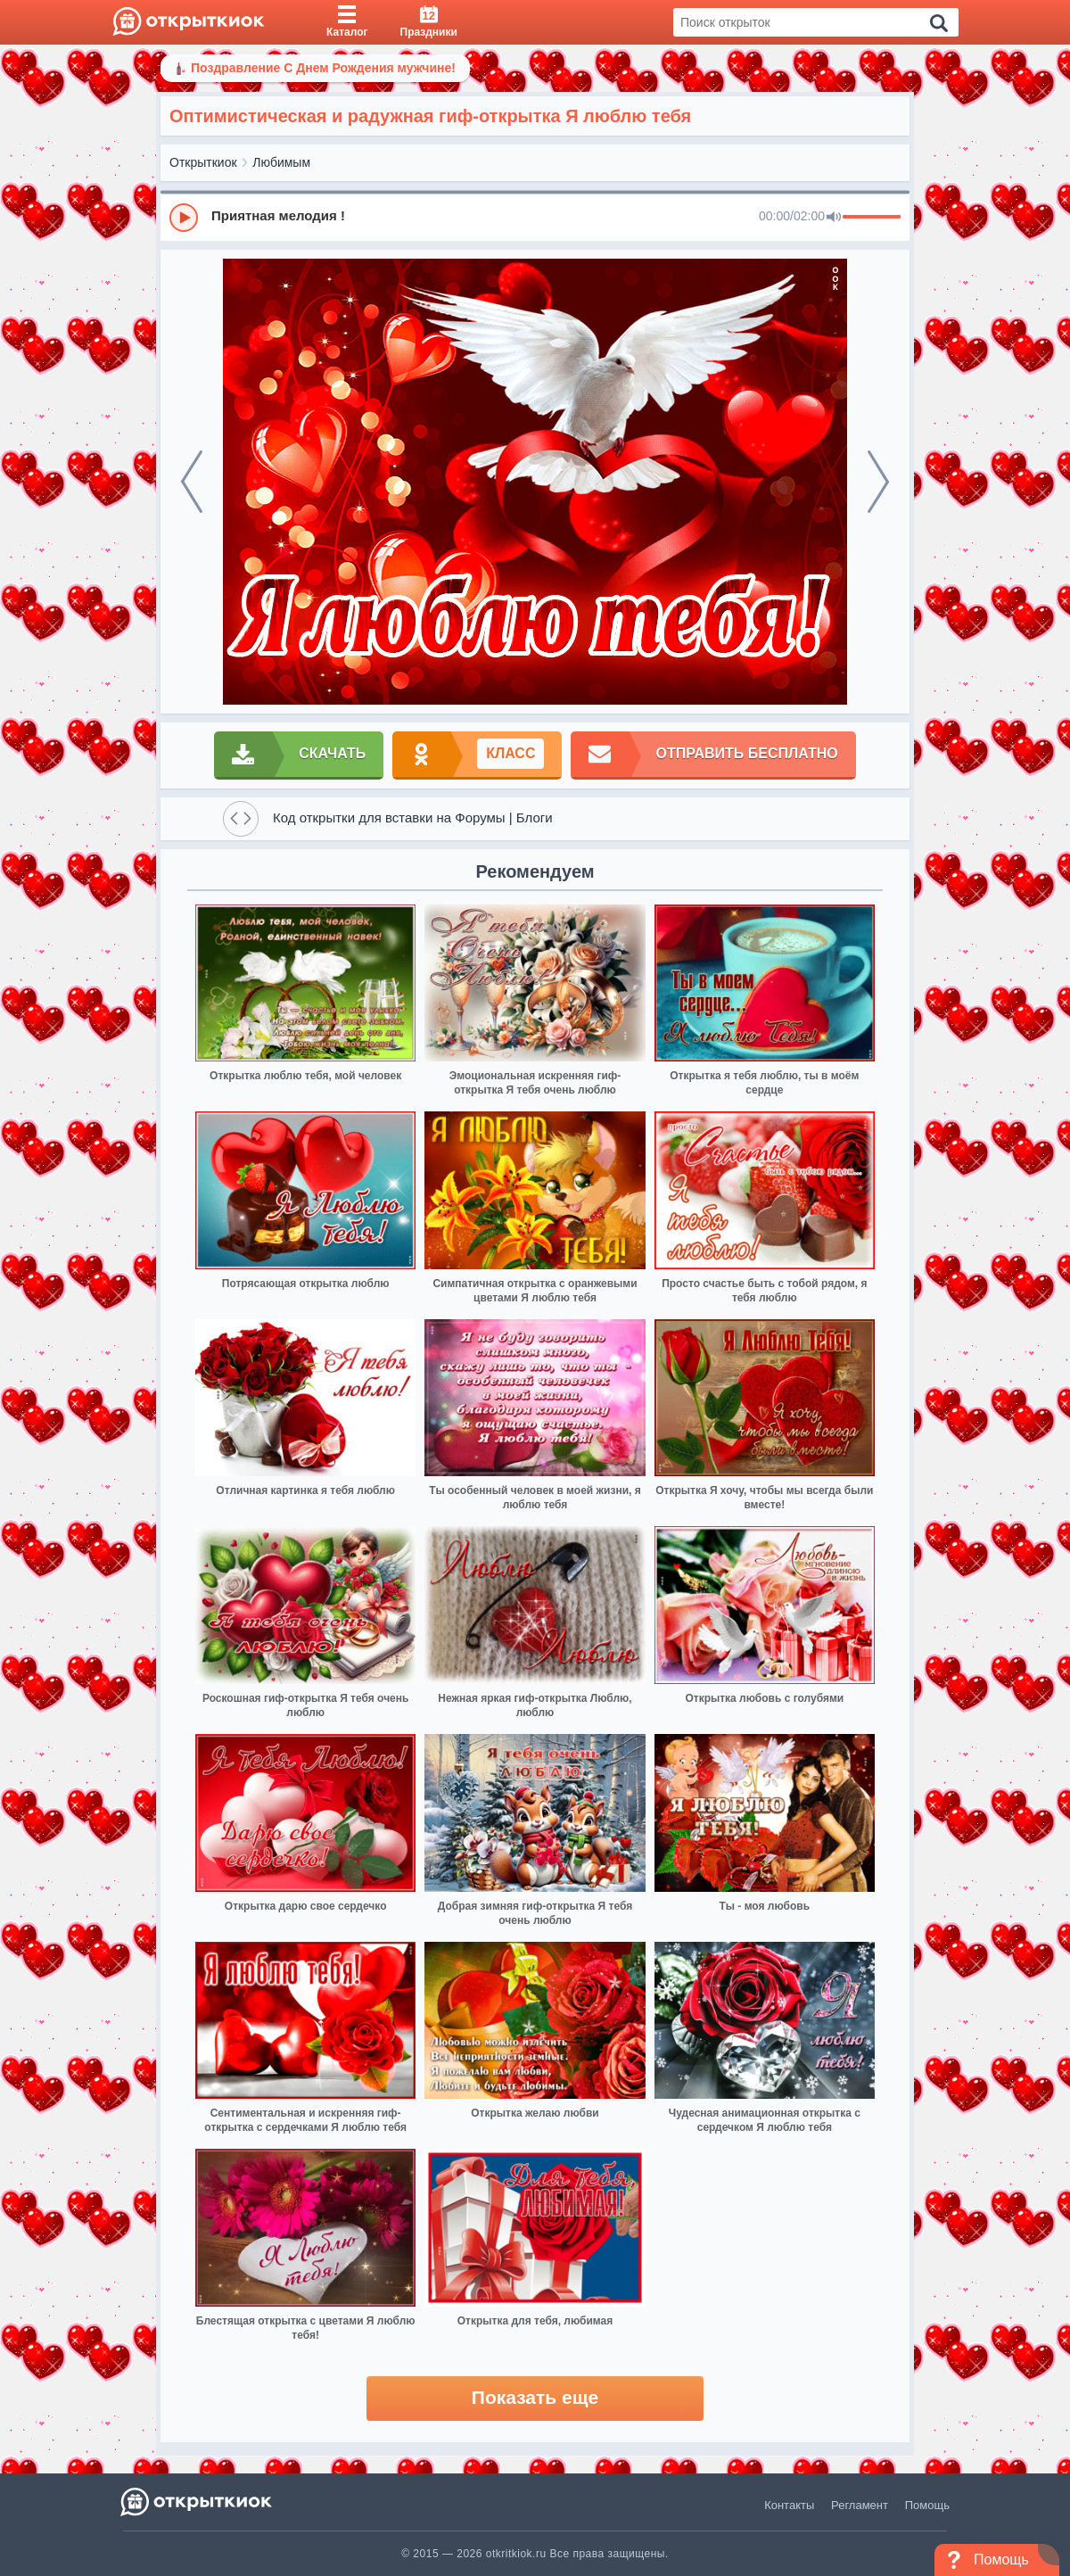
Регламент (859, 2505)
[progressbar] (872, 217)
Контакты (789, 2505)
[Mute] (834, 218)
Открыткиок (203, 162)
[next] (878, 482)
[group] (535, 217)
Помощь (927, 2505)
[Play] (183, 217)
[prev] (191, 482)
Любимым (281, 162)
